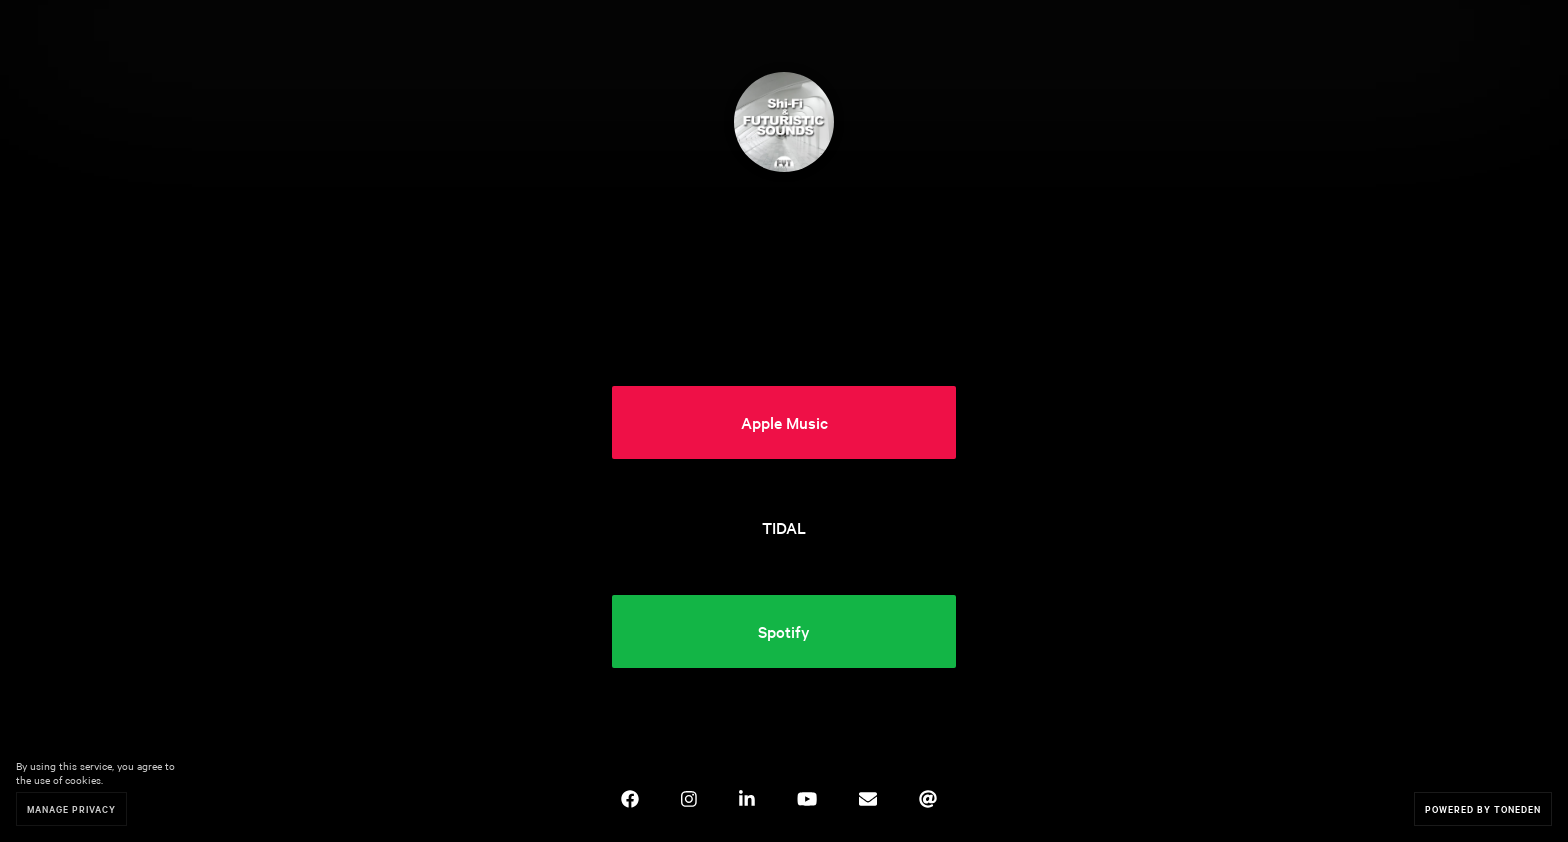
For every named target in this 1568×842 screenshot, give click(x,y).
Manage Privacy (71, 808)
